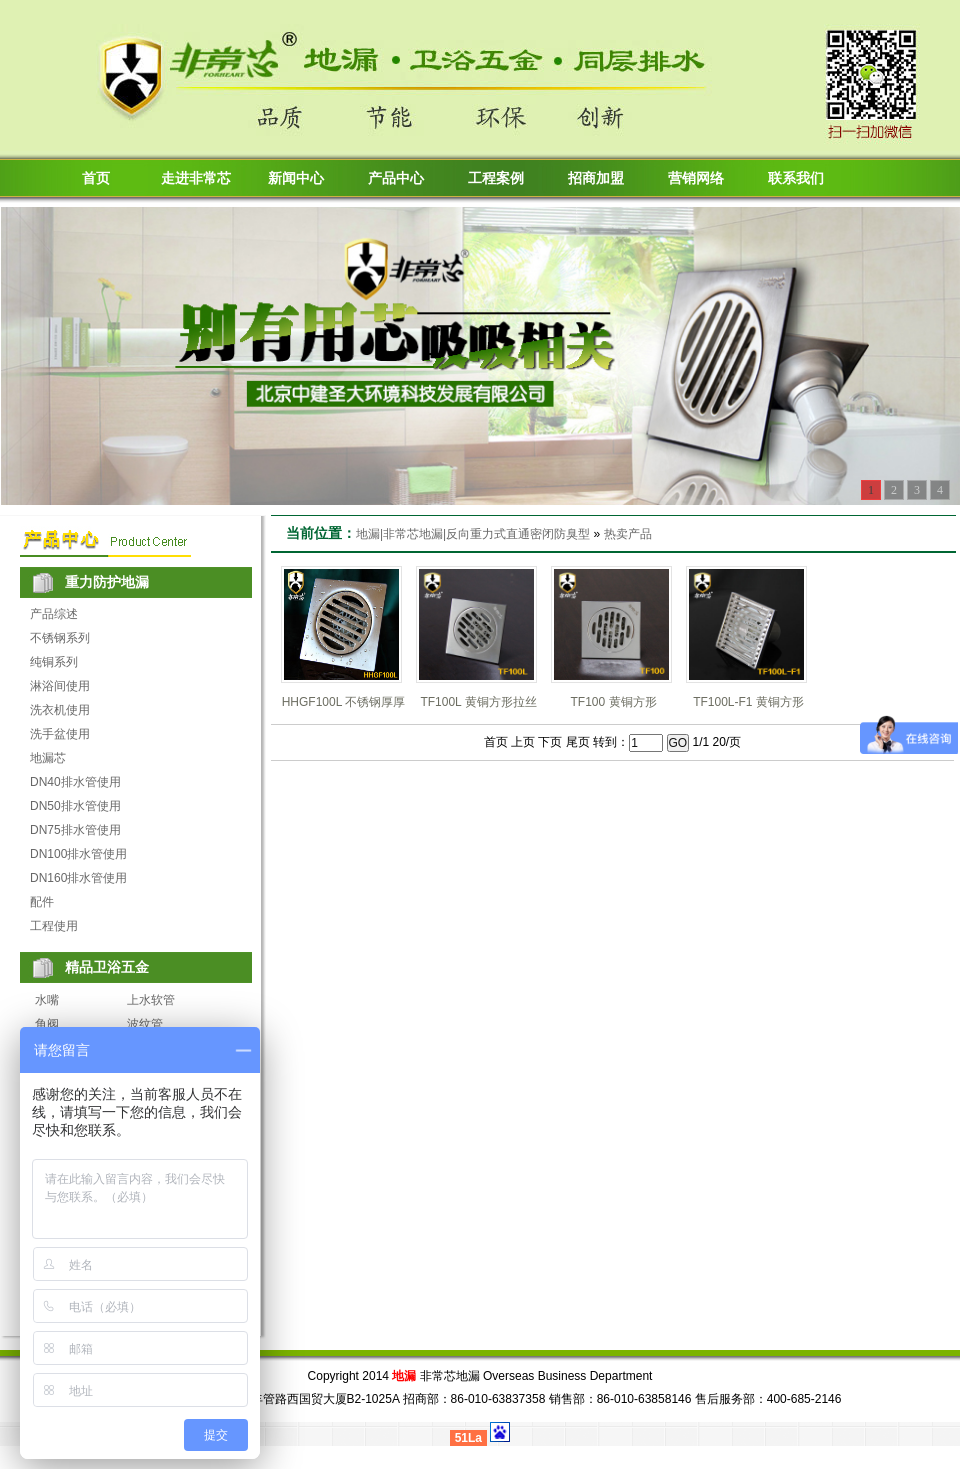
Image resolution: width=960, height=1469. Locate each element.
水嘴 (47, 1000)
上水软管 (151, 1000)
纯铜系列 (54, 662)
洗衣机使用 (60, 710)
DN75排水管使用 (75, 830)
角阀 (47, 1024)
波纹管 (145, 1024)
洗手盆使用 (60, 734)
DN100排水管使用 (78, 854)
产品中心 (396, 178)
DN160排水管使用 (78, 878)
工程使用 (54, 926)
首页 (96, 178)
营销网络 (696, 178)
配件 (42, 902)
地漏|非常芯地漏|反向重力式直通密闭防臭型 (473, 534)
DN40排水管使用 (75, 782)
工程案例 (496, 178)
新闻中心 (296, 178)
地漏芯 (48, 758)
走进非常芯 (196, 178)
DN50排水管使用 (75, 806)
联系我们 (796, 178)
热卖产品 (628, 534)
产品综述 (54, 614)
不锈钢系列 (60, 638)
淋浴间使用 (60, 686)
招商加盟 (596, 178)
